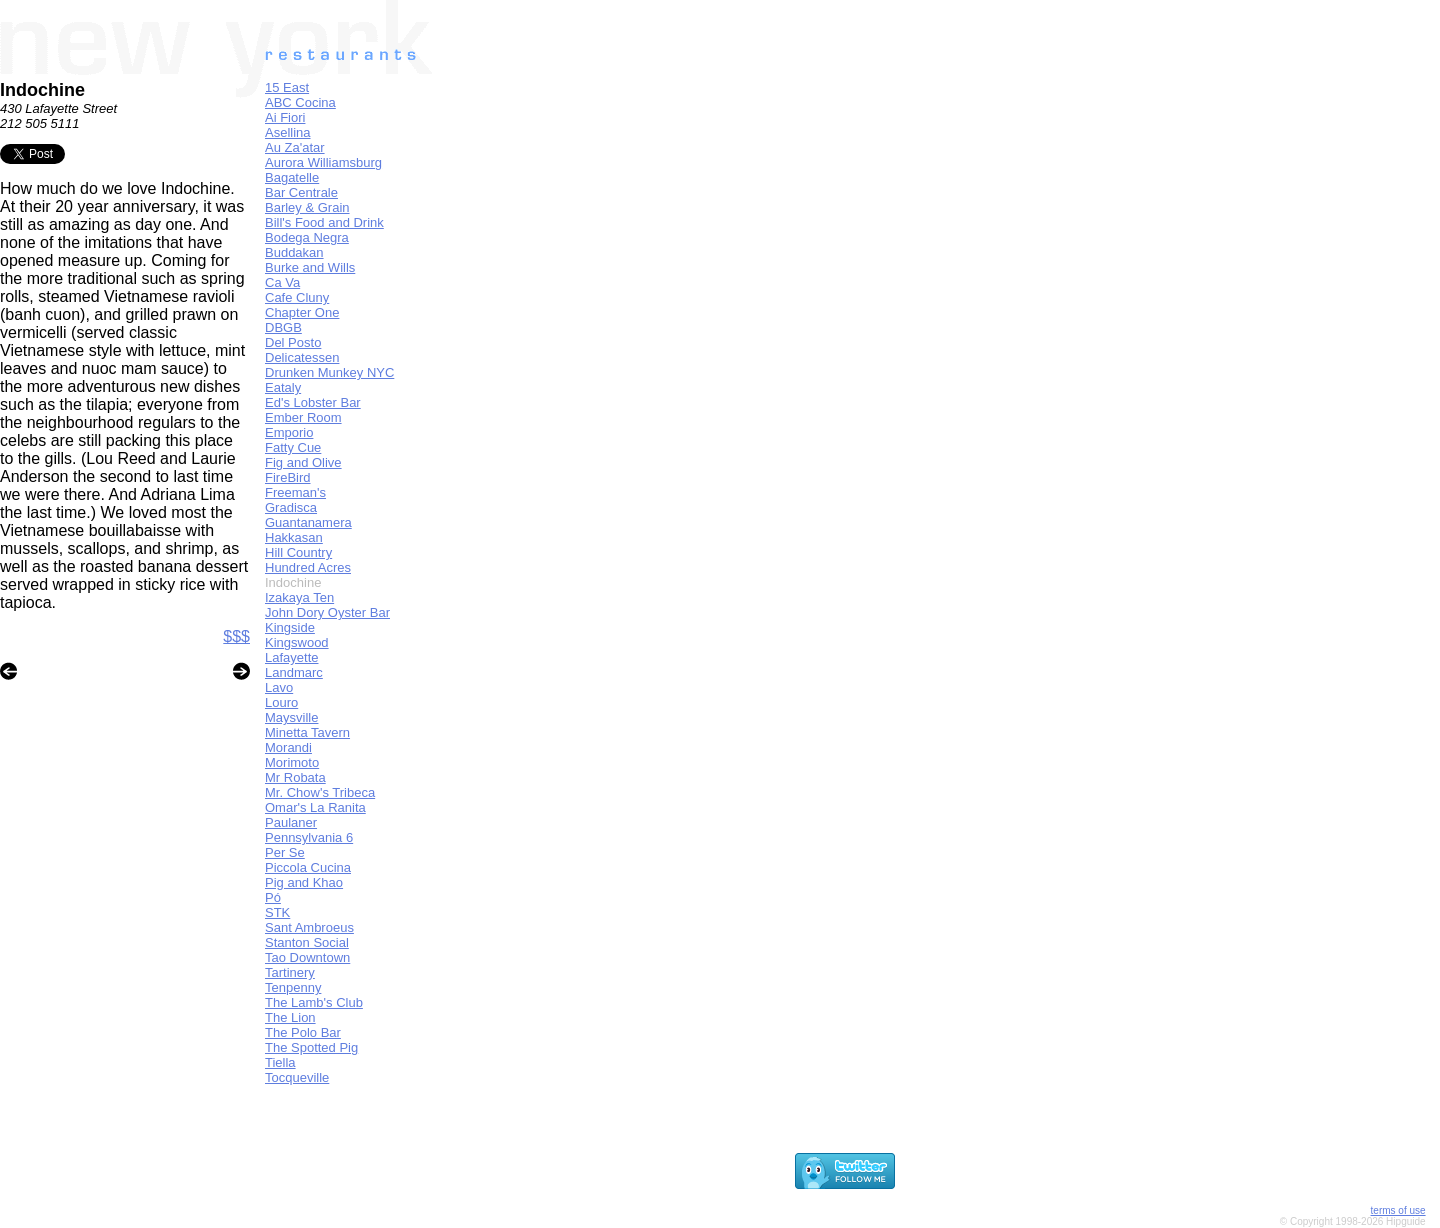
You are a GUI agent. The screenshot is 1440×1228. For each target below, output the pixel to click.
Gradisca (291, 507)
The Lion (290, 1017)
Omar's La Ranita (315, 807)
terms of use (1398, 1210)
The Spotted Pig (311, 1047)
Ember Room (303, 417)
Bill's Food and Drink (324, 222)
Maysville (291, 717)
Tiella (280, 1062)
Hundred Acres (308, 567)
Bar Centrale (301, 192)
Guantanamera (308, 522)
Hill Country (298, 552)
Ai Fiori (285, 117)
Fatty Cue (293, 447)
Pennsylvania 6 (309, 837)
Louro (281, 702)
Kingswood (297, 642)
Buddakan (294, 252)
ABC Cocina (300, 102)
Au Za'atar (295, 147)
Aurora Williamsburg (323, 162)
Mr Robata (295, 777)
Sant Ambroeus (309, 927)
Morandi (288, 747)
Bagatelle (292, 177)
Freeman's (295, 492)
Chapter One (302, 312)
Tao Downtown (307, 957)
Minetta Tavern (307, 732)
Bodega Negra (307, 237)
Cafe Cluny (297, 297)
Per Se (285, 852)
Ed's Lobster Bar (313, 402)
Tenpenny (293, 987)
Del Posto (293, 342)
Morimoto (292, 762)
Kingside (290, 627)
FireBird (288, 477)
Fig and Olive (303, 462)
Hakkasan (294, 537)
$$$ (236, 636)
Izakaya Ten (299, 597)
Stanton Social (307, 942)
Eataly (283, 387)
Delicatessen (302, 357)
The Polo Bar (303, 1032)
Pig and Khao (304, 882)
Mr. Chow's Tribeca (320, 792)
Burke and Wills (310, 267)
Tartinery (290, 972)
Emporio (289, 432)
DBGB (283, 327)
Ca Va (282, 282)
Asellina (288, 132)
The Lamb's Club (314, 1002)
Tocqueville (297, 1077)
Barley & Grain (307, 207)
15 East (287, 87)
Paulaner (291, 822)
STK (277, 912)
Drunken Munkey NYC (329, 372)
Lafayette (292, 657)
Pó (273, 897)
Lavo (279, 687)
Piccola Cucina (308, 867)
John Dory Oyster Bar (327, 612)
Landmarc (294, 672)
